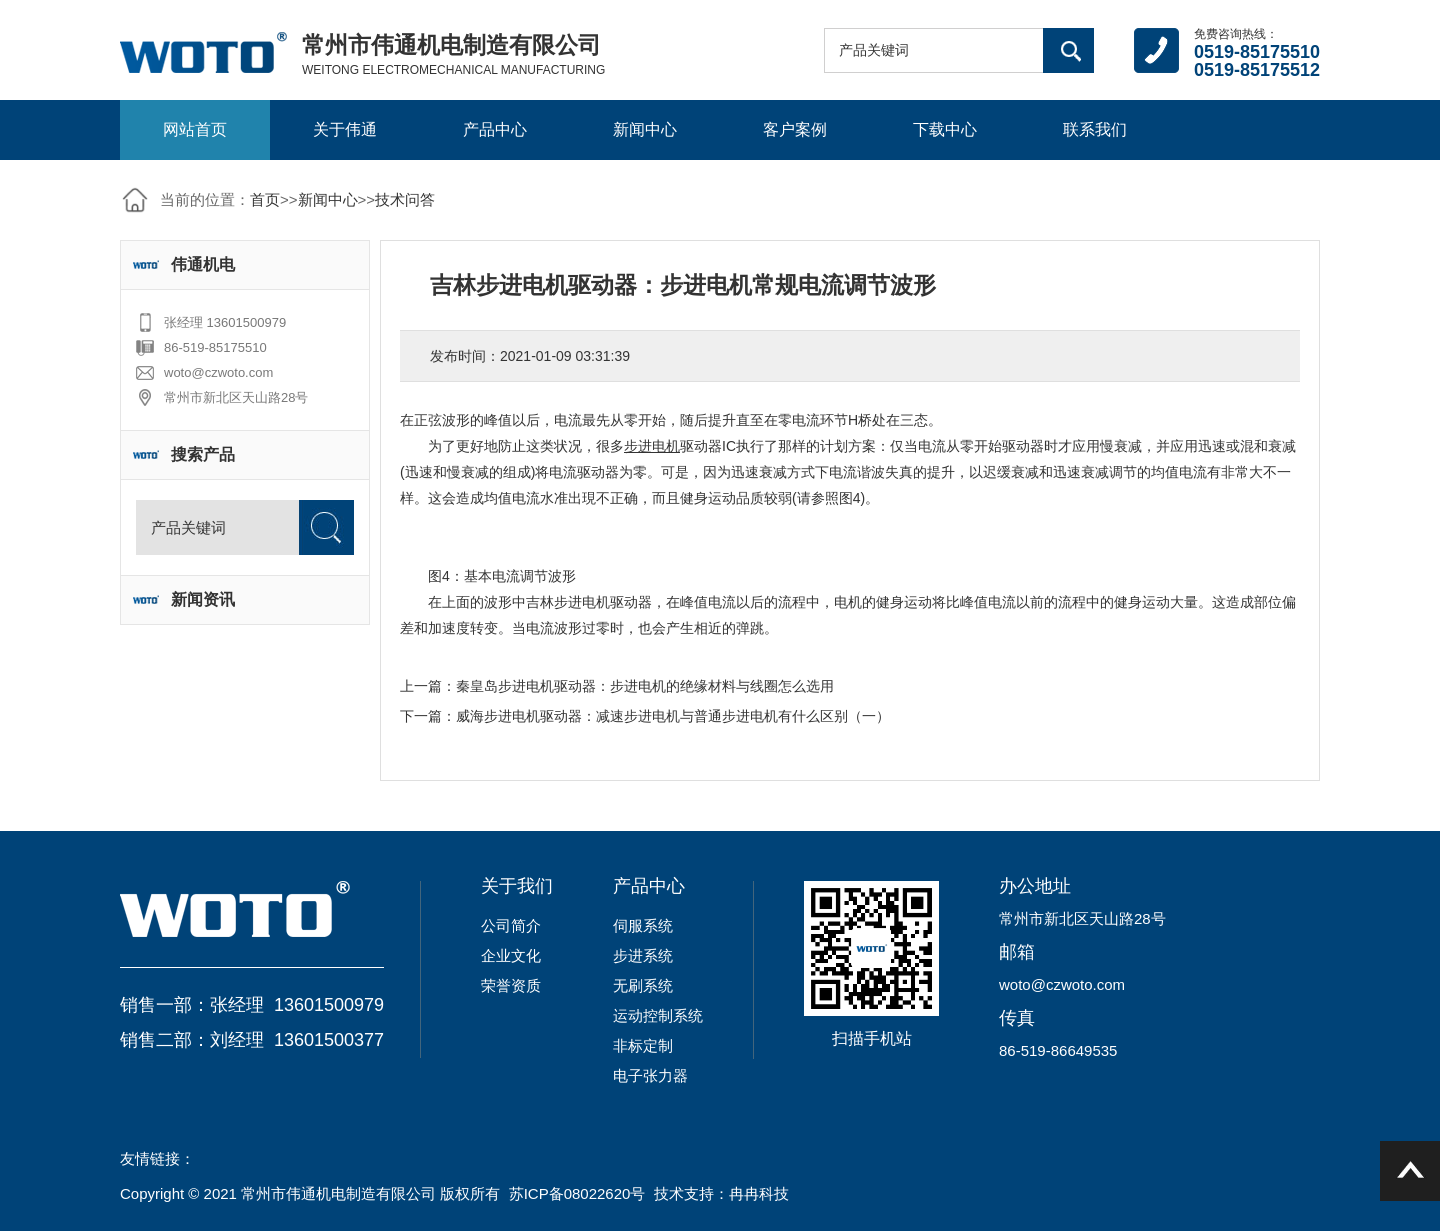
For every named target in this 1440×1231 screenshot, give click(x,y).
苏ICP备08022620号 (577, 1193)
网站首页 (195, 129)
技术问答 (405, 199)
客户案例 (795, 129)
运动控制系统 (658, 1015)
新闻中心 (645, 129)
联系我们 (1095, 129)
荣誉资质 (511, 985)
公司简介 (511, 925)
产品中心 (495, 129)
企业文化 (511, 955)
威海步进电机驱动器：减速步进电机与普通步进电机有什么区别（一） (673, 716)
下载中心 (945, 129)
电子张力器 (650, 1075)
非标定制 (643, 1045)
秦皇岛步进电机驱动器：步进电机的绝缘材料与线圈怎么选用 (645, 686)
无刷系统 (643, 985)
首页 (265, 199)
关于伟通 (345, 129)
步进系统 (643, 955)
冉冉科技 (759, 1193)
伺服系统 (643, 925)
